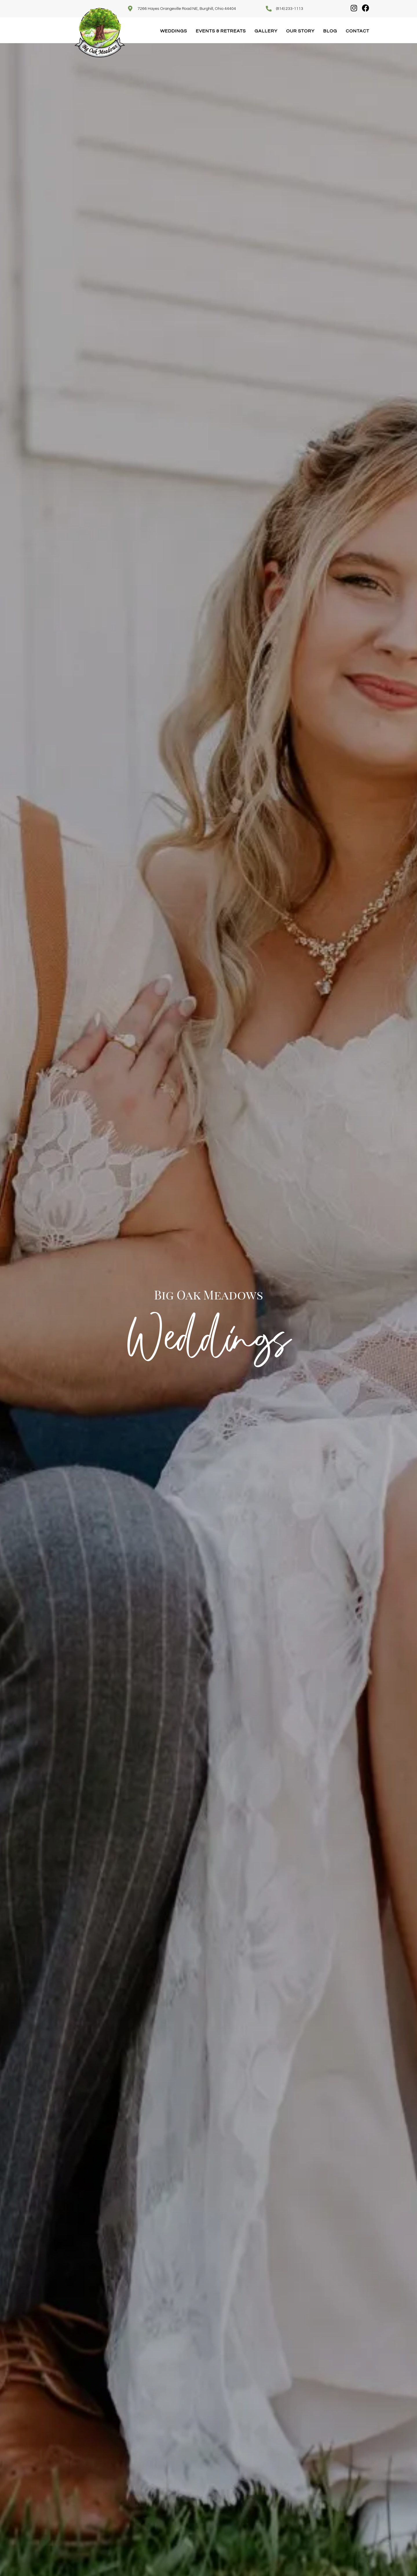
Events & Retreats (221, 31)
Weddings (173, 31)
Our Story (300, 31)
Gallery (266, 31)
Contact (357, 31)
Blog (330, 31)
